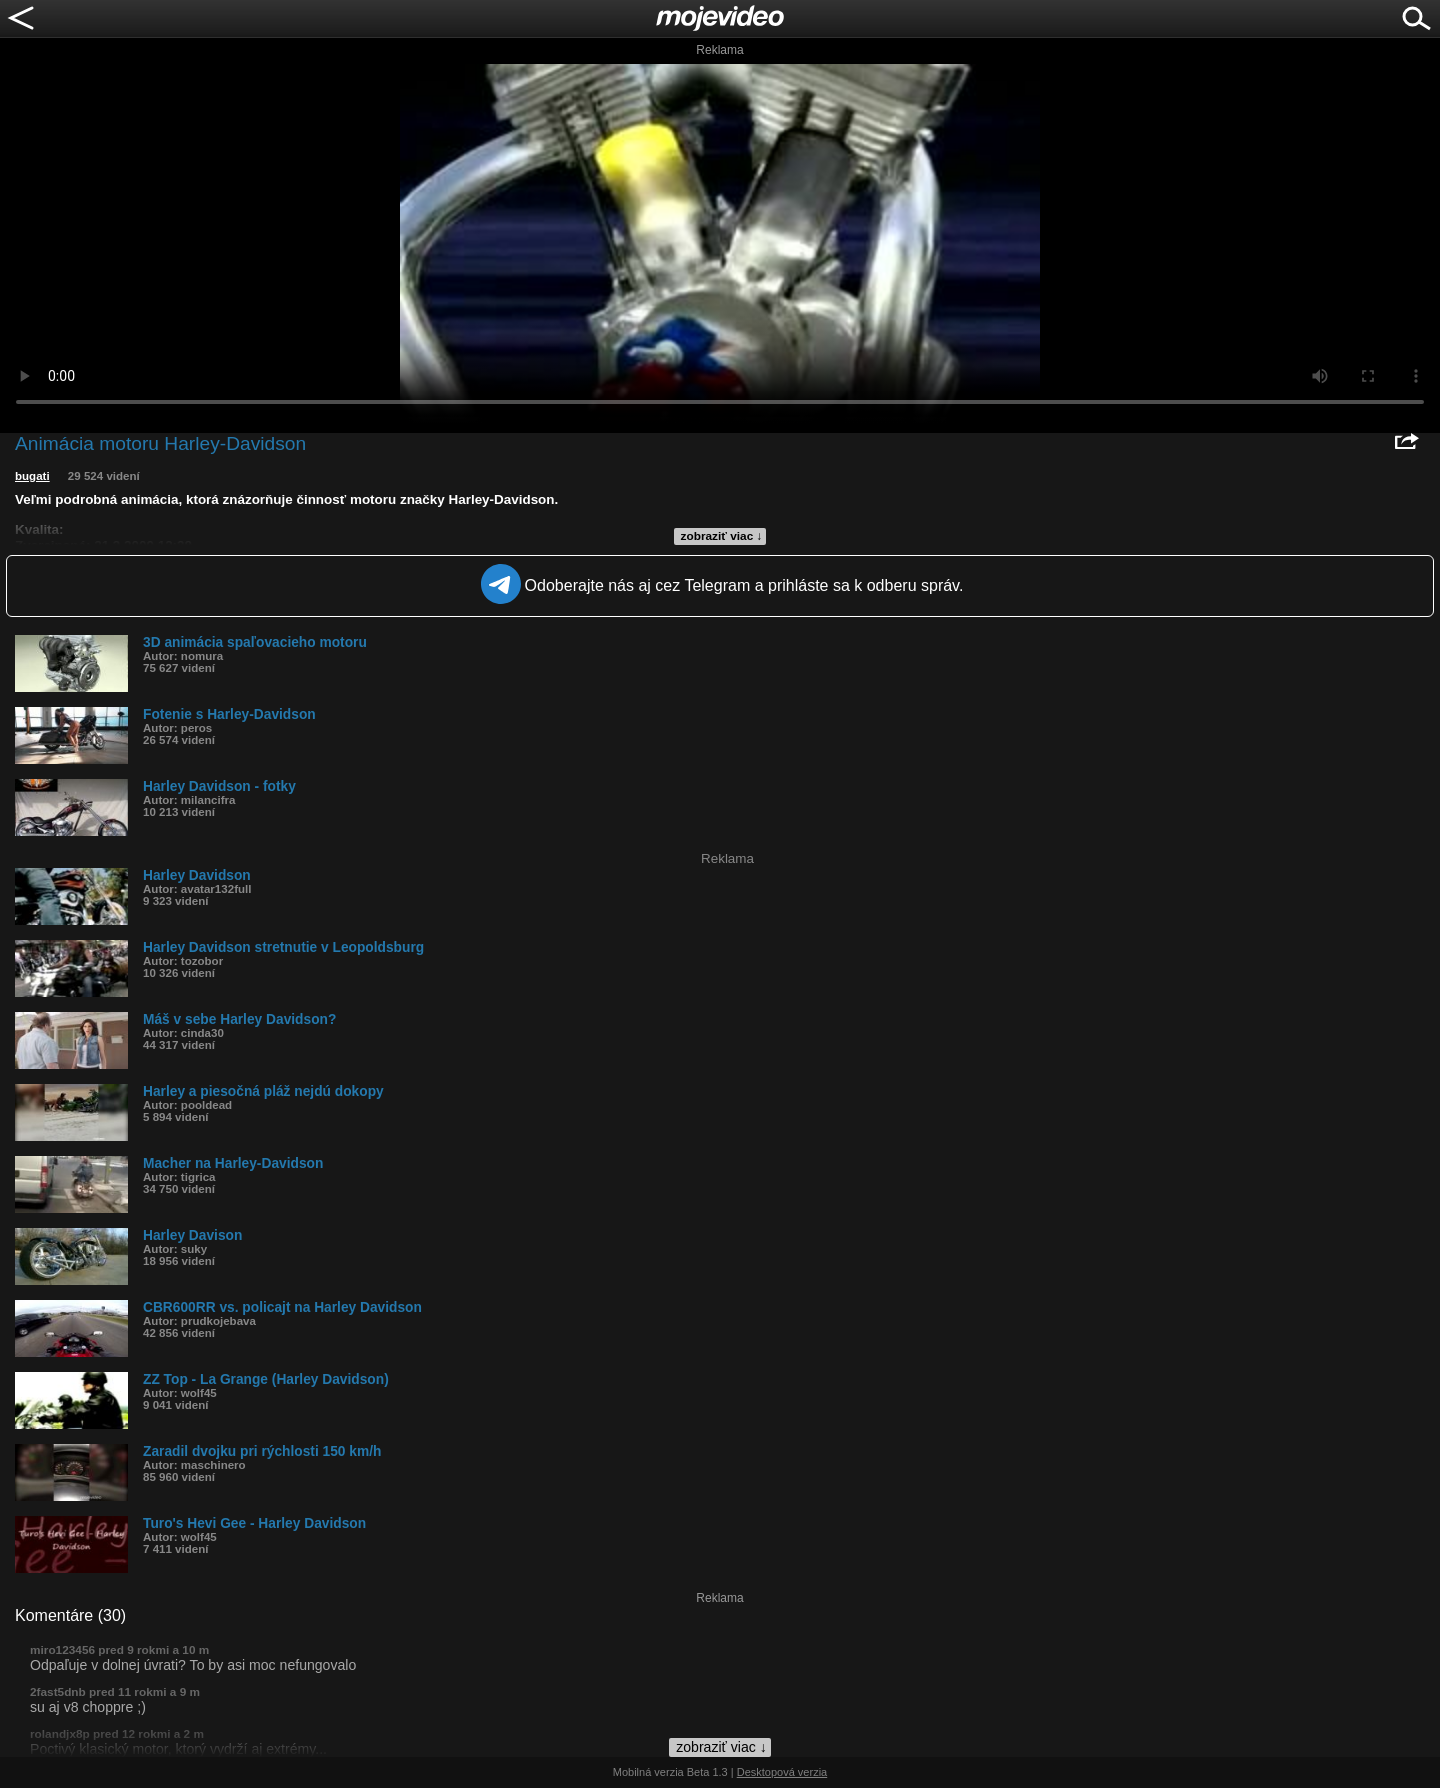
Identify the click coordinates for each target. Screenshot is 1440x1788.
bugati (32, 476)
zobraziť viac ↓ (722, 536)
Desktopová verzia (782, 1772)
